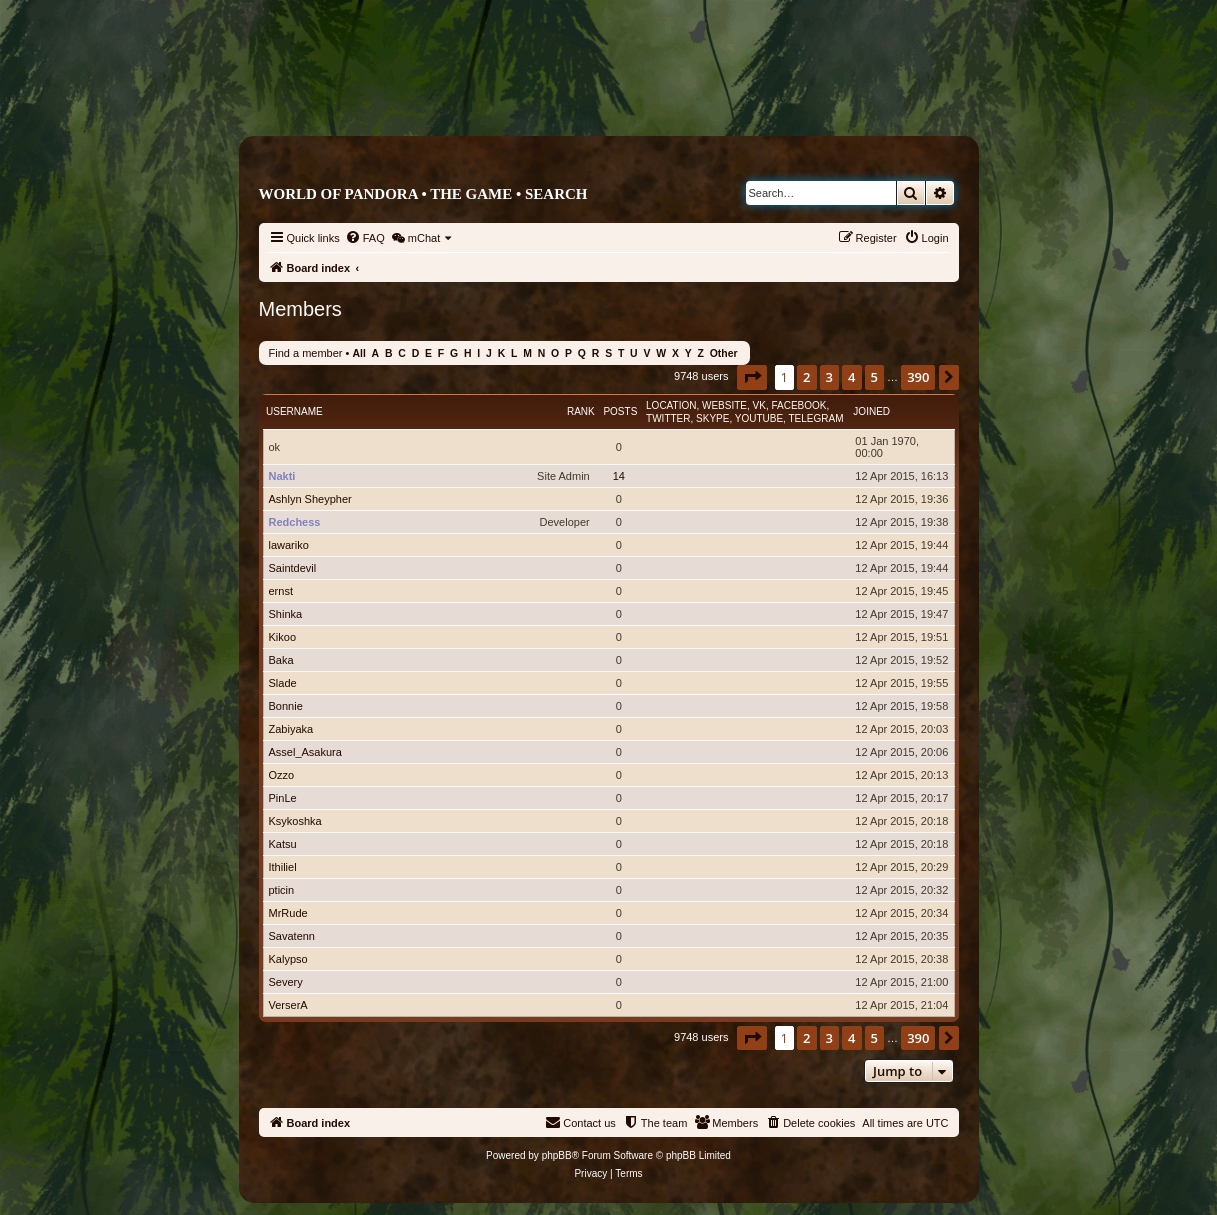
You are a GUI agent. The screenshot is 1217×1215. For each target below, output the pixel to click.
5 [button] (874, 377)
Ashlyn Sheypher (310, 499)
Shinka (286, 614)
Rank (581, 411)
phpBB (557, 1155)
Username (294, 411)
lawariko (289, 545)
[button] (752, 377)
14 (619, 476)
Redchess (295, 522)
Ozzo (282, 775)
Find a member (306, 353)
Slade (283, 683)
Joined (871, 411)
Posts (620, 411)
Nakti (282, 476)
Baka (281, 660)
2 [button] (806, 377)
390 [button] (918, 377)
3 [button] (829, 377)
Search (556, 194)
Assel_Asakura (305, 752)
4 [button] (851, 377)
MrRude (288, 913)
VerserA (288, 1005)
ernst (281, 591)
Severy (286, 982)
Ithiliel (283, 867)
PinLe (283, 798)
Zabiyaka (291, 729)
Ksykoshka (295, 821)
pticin (282, 890)
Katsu (283, 844)
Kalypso (288, 959)
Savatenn (292, 936)
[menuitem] (365, 238)
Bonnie (286, 706)
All (358, 353)
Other (724, 353)
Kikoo (283, 637)
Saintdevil (293, 568)
